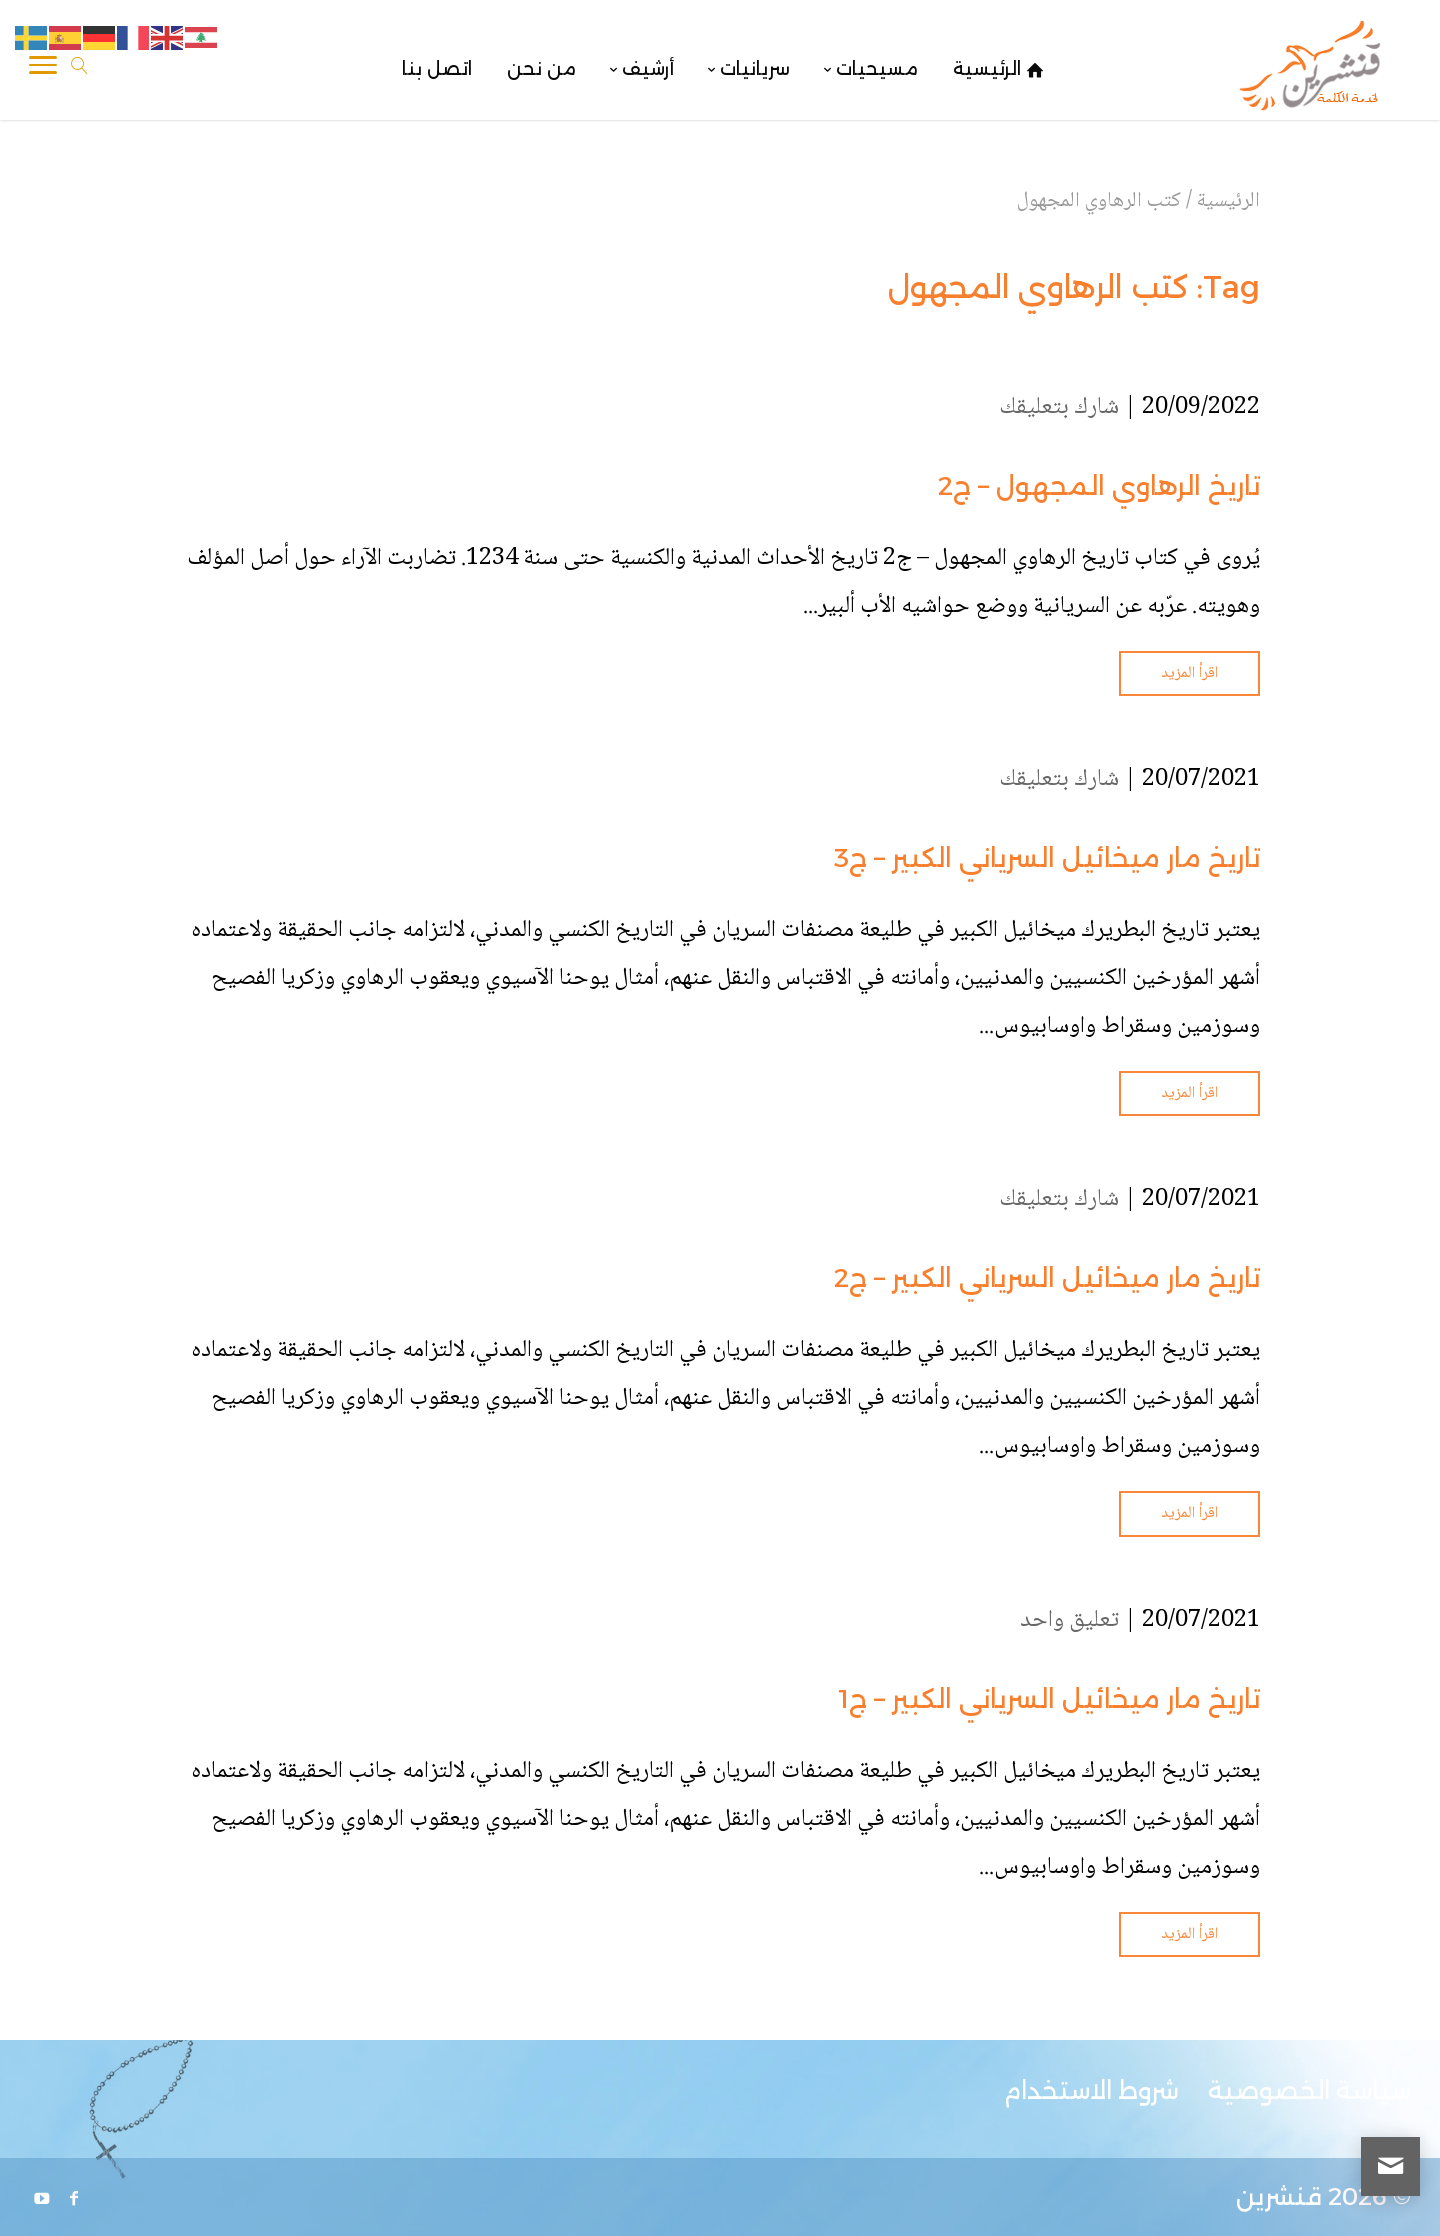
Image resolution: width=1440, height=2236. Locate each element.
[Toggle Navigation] (43, 69)
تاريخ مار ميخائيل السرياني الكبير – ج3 (1047, 858)
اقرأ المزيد (1189, 673)
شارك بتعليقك (1059, 407)
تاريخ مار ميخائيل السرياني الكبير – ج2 (1047, 1278)
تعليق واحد (1069, 1620)
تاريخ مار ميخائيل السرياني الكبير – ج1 (1049, 1699)
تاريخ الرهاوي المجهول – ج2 (1099, 486)
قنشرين (1279, 2196)
